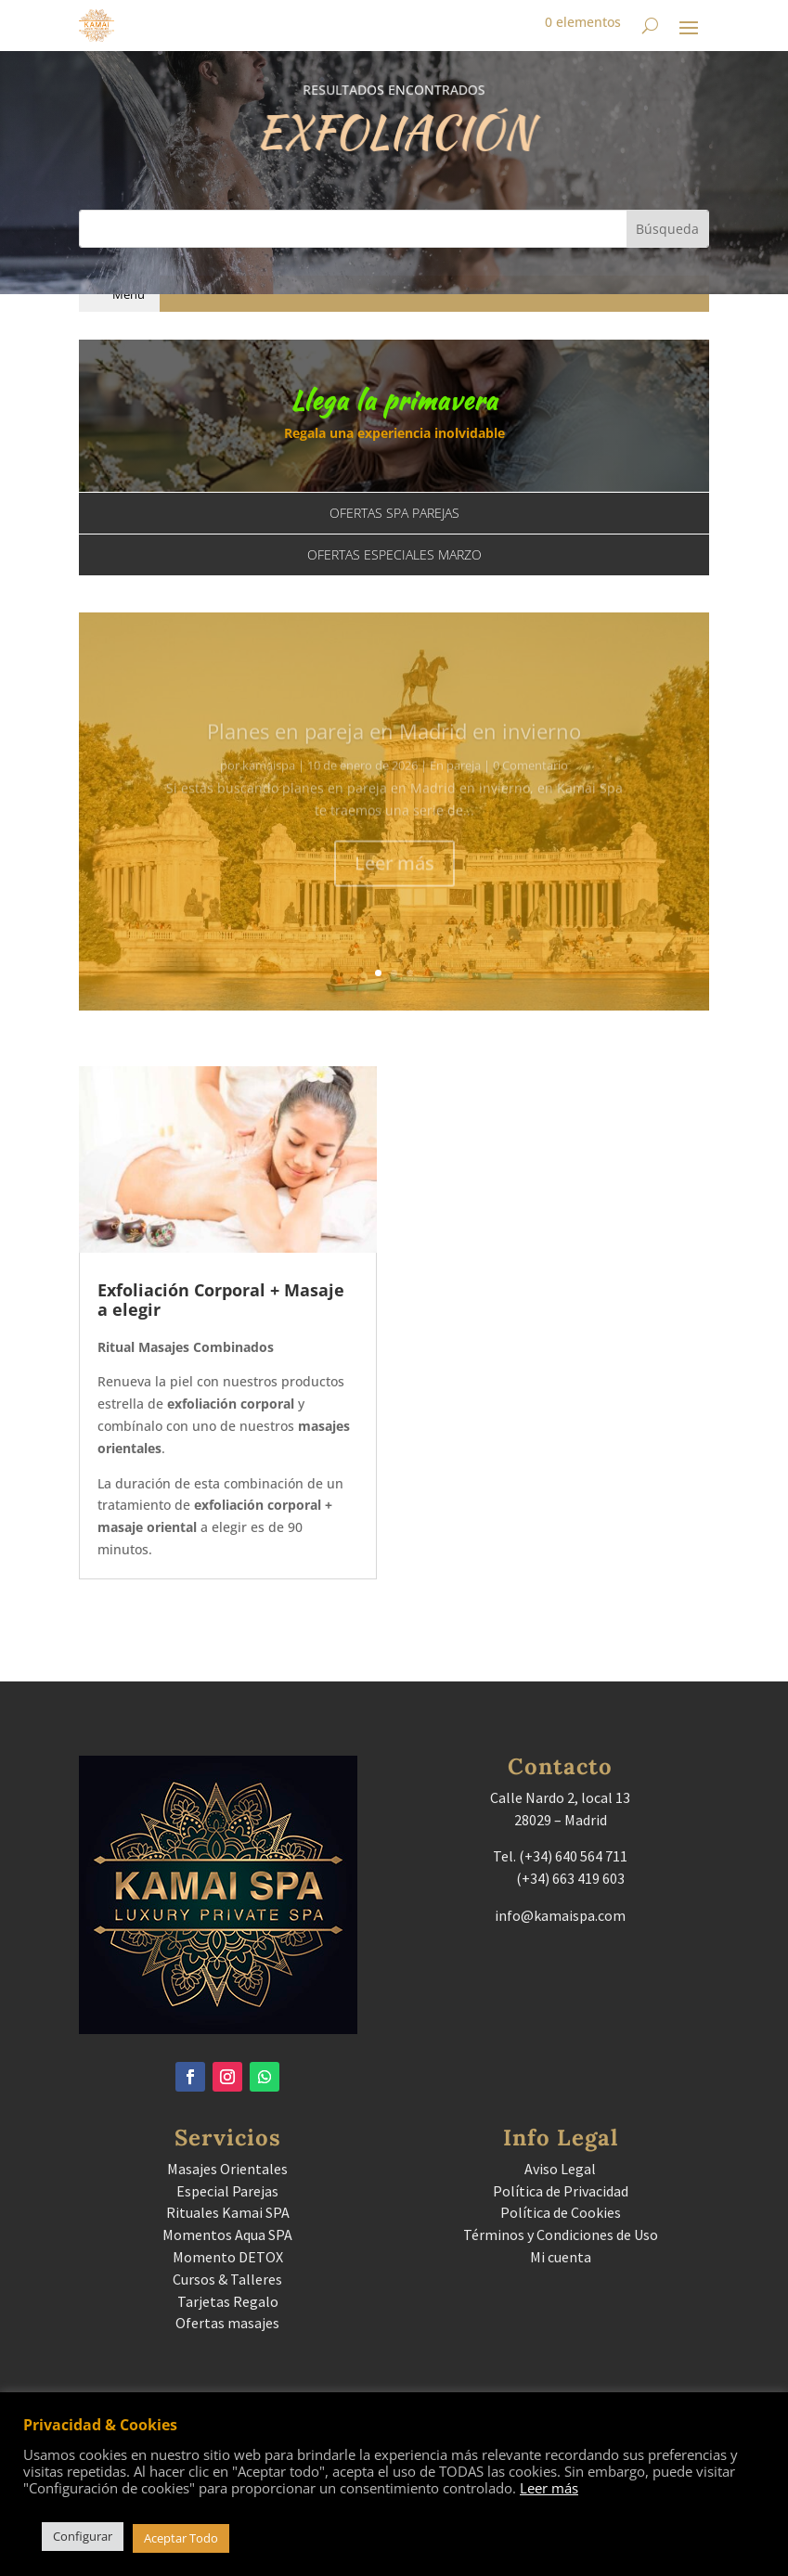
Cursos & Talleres (227, 2279)
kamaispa (268, 780)
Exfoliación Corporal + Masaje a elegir (220, 1300)
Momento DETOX (228, 2257)
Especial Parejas (227, 2191)
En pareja (455, 780)
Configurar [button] (82, 2536)
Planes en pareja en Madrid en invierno (394, 746)
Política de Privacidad (560, 2191)
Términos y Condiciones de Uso (560, 2234)
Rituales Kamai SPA (228, 2212)
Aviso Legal (560, 2168)
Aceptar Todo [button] (181, 2538)
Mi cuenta (560, 2257)
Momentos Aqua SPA (227, 2234)
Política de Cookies (560, 2212)
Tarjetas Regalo (227, 2301)
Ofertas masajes (227, 2322)
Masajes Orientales (227, 2168)
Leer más (394, 878)
